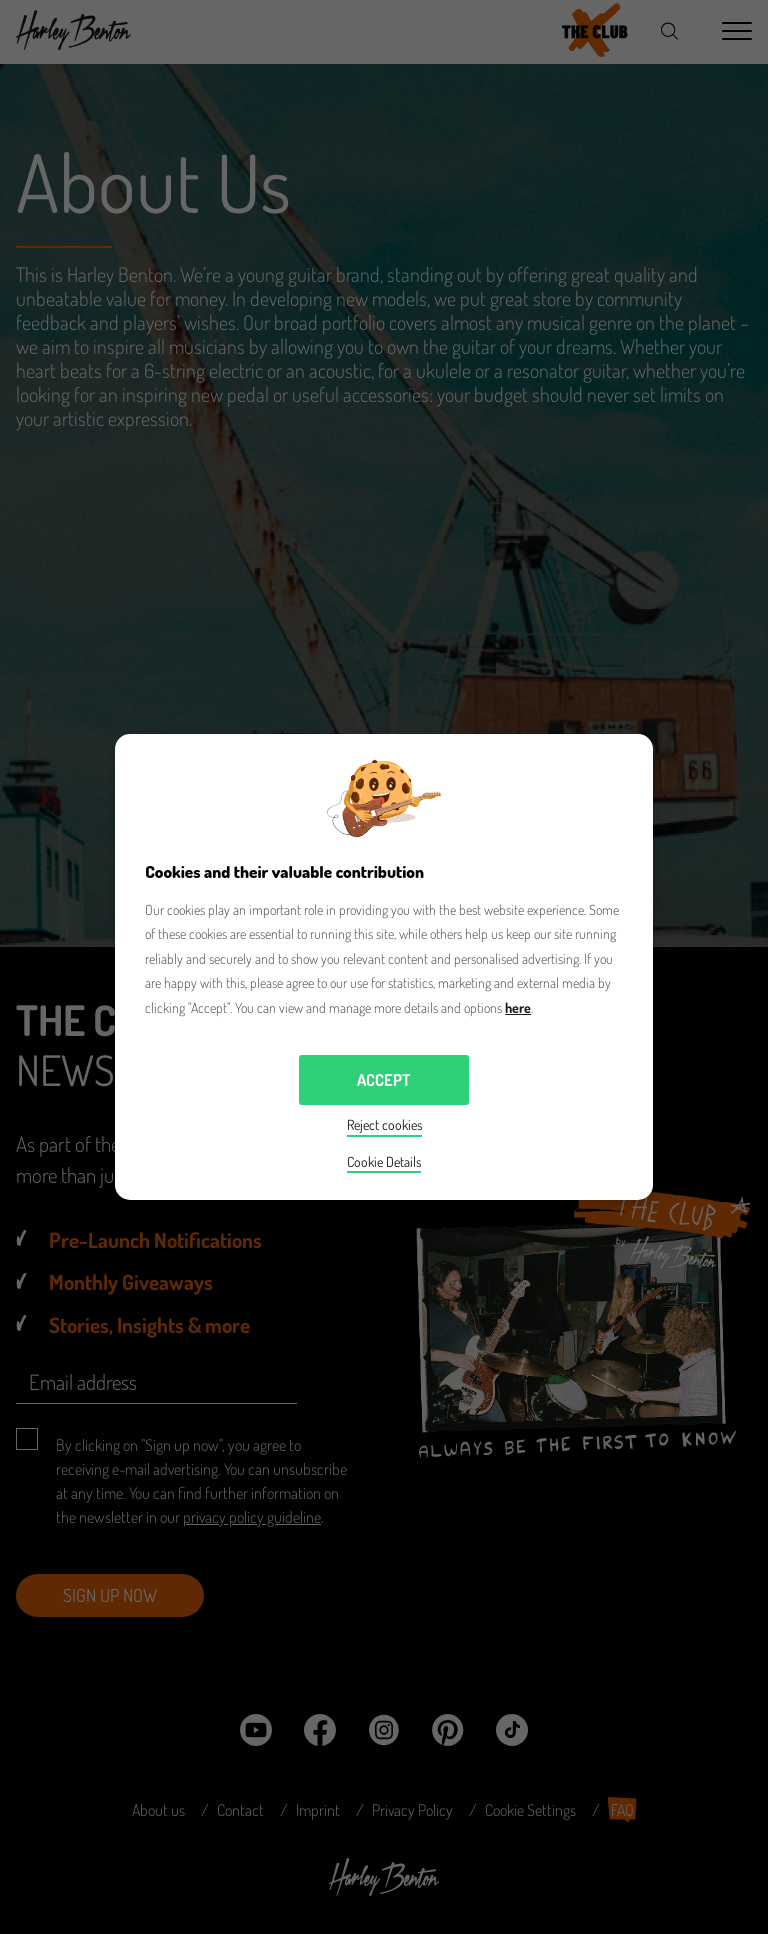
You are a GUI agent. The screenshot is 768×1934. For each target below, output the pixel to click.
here (518, 1007)
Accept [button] (384, 1079)
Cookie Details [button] (384, 1161)
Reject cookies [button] (384, 1124)
